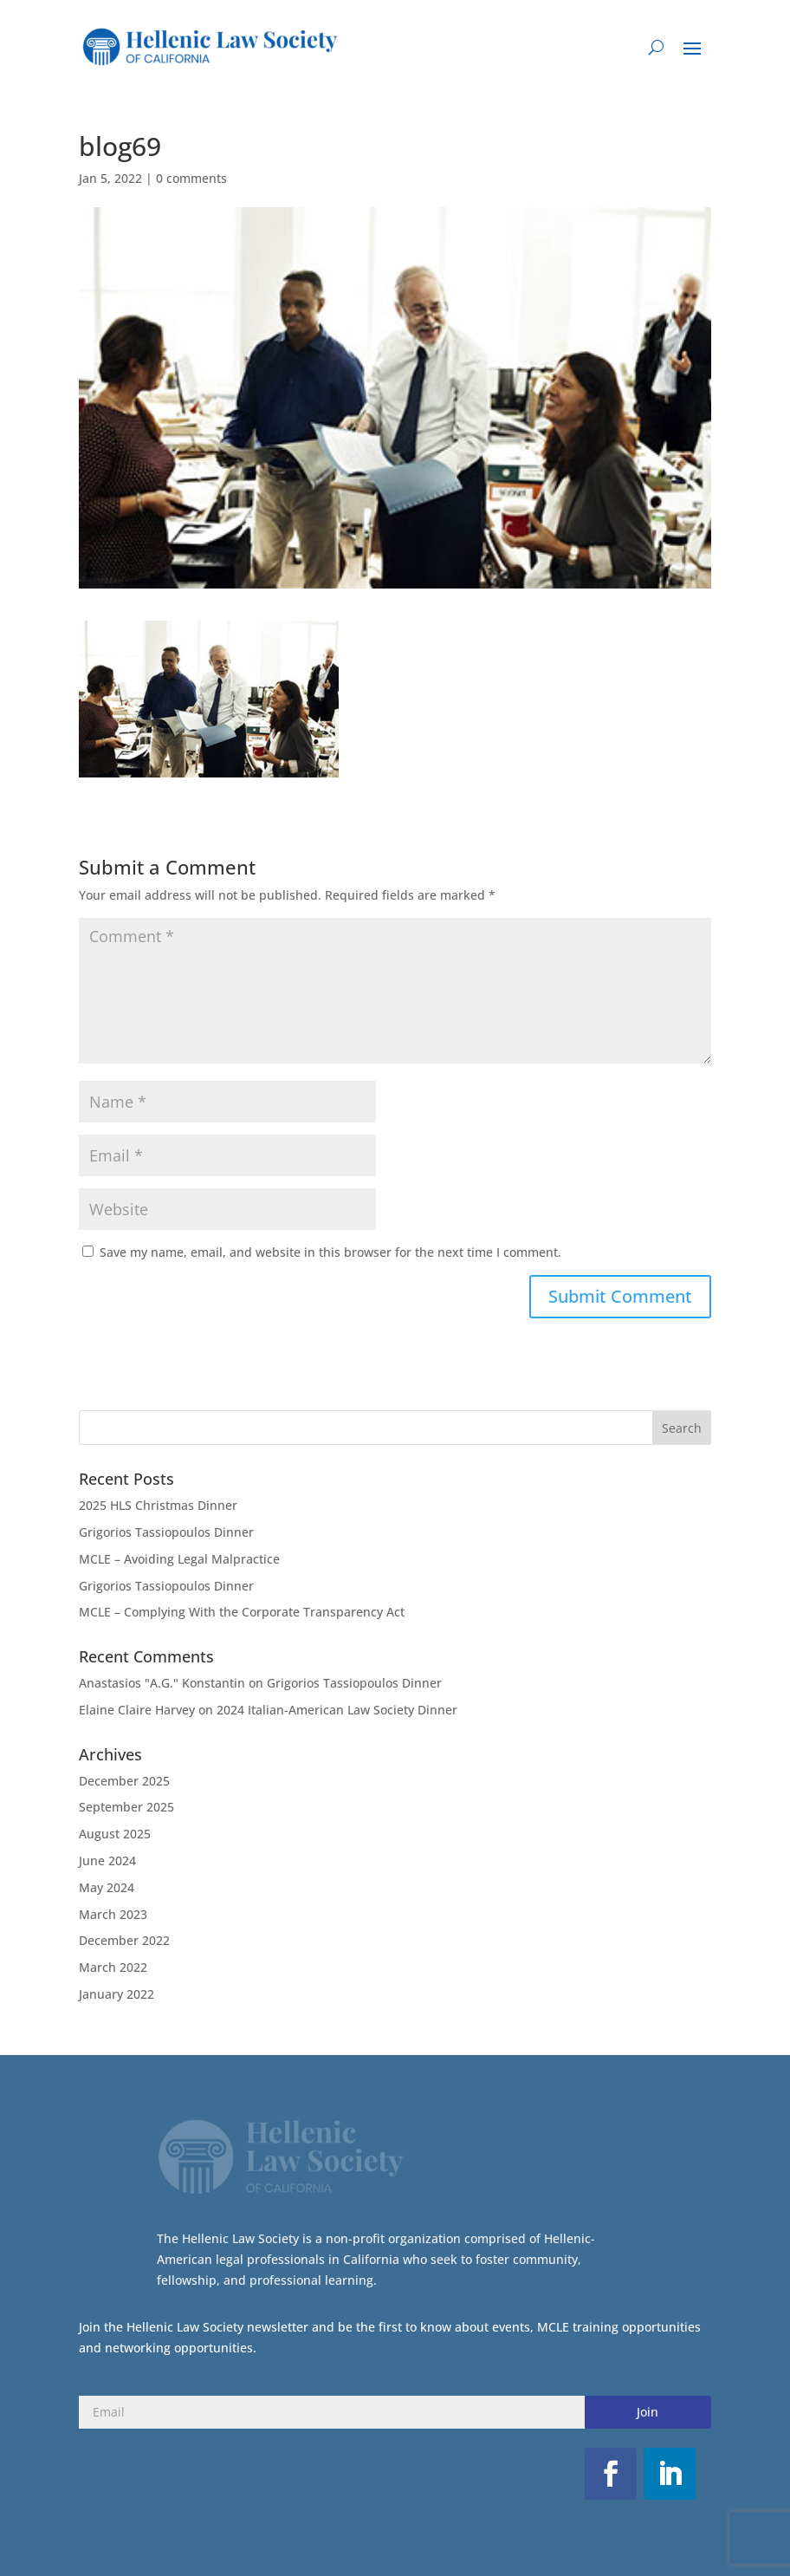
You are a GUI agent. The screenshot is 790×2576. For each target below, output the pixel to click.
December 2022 (124, 1940)
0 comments (191, 178)
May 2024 (106, 1887)
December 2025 (124, 1781)
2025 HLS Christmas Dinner (158, 1505)
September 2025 (126, 1807)
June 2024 (107, 1860)
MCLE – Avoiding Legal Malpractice (179, 1559)
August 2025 (115, 1833)
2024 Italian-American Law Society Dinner (337, 1709)
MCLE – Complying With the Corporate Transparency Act (242, 1611)
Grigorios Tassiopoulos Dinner (166, 1532)
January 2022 (116, 1994)
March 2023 (113, 1914)
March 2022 (113, 1967)
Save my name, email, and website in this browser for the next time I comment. (330, 1252)
